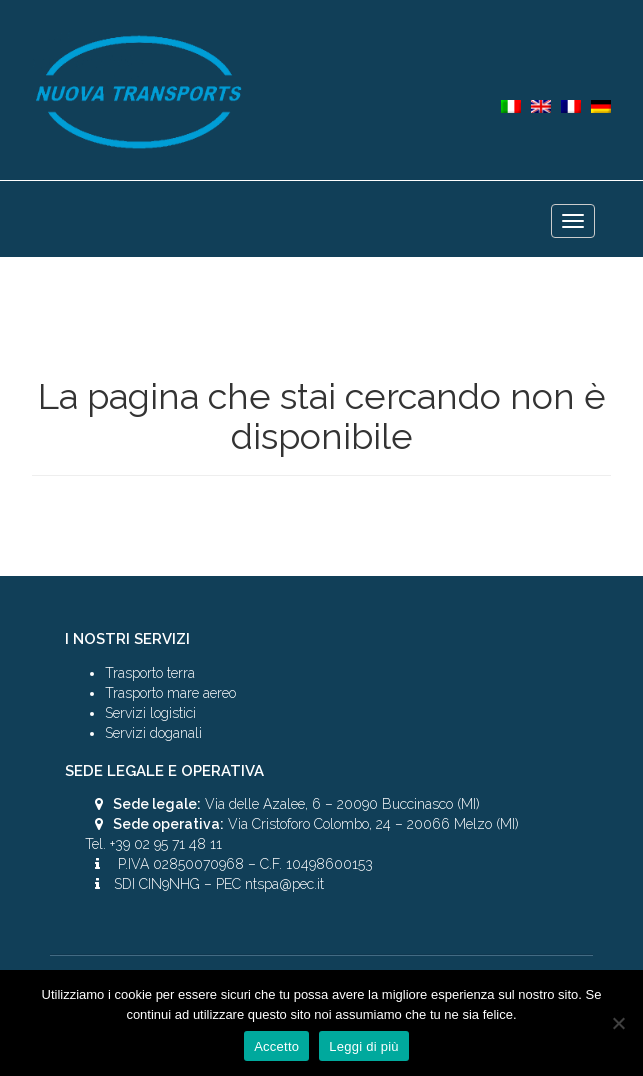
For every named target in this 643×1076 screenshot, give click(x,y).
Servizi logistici (150, 713)
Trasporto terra (150, 673)
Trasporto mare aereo (170, 693)
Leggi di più (364, 1046)
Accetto (276, 1046)
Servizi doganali (153, 733)
